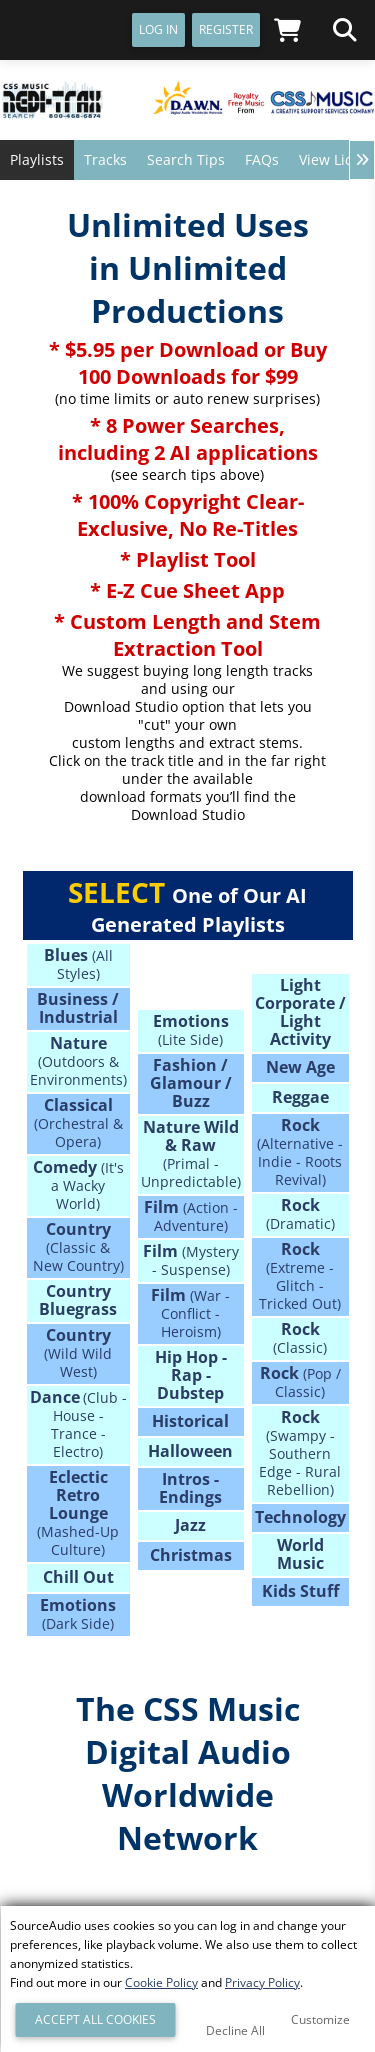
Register (226, 29)
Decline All (235, 2030)
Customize (320, 2019)
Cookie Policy (161, 1982)
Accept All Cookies (95, 2019)
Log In (158, 29)
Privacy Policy (262, 1982)
